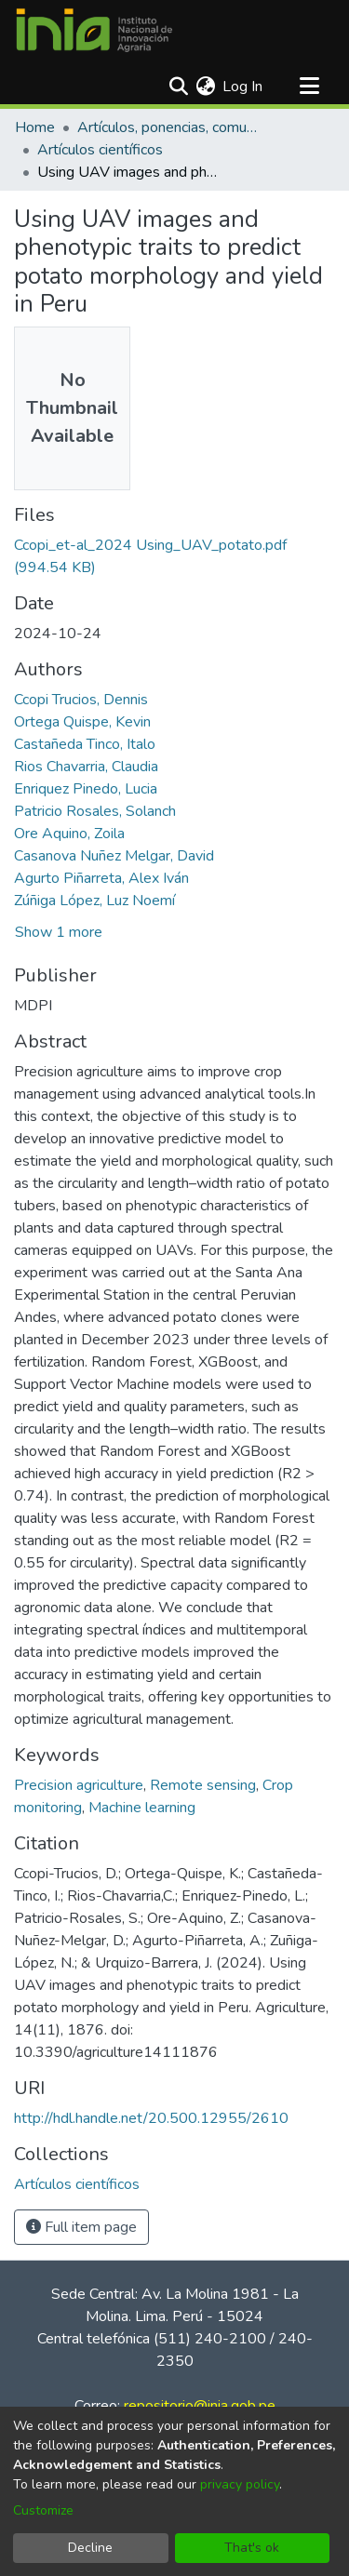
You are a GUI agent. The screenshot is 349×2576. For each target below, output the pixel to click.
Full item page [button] (81, 2227)
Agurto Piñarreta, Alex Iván (101, 878)
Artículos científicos (100, 150)
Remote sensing (203, 1785)
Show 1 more (58, 932)
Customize (43, 2510)
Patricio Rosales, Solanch (95, 811)
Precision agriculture (78, 1785)
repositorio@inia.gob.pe (199, 2406)
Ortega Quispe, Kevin (82, 722)
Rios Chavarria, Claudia (86, 766)
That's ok (251, 2547)
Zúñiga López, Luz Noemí (94, 900)
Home (35, 127)
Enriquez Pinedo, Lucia (85, 789)
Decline (90, 2547)
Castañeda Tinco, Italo (84, 744)
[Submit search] (178, 86)
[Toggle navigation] (309, 86)
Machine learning (141, 1807)
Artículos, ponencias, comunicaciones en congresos (170, 127)
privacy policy (239, 2484)
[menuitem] (205, 86)
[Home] (94, 30)
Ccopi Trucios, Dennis (81, 699)
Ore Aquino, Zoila (69, 833)
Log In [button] (243, 86)
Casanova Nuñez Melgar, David (114, 856)
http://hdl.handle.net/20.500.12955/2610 (151, 2118)
